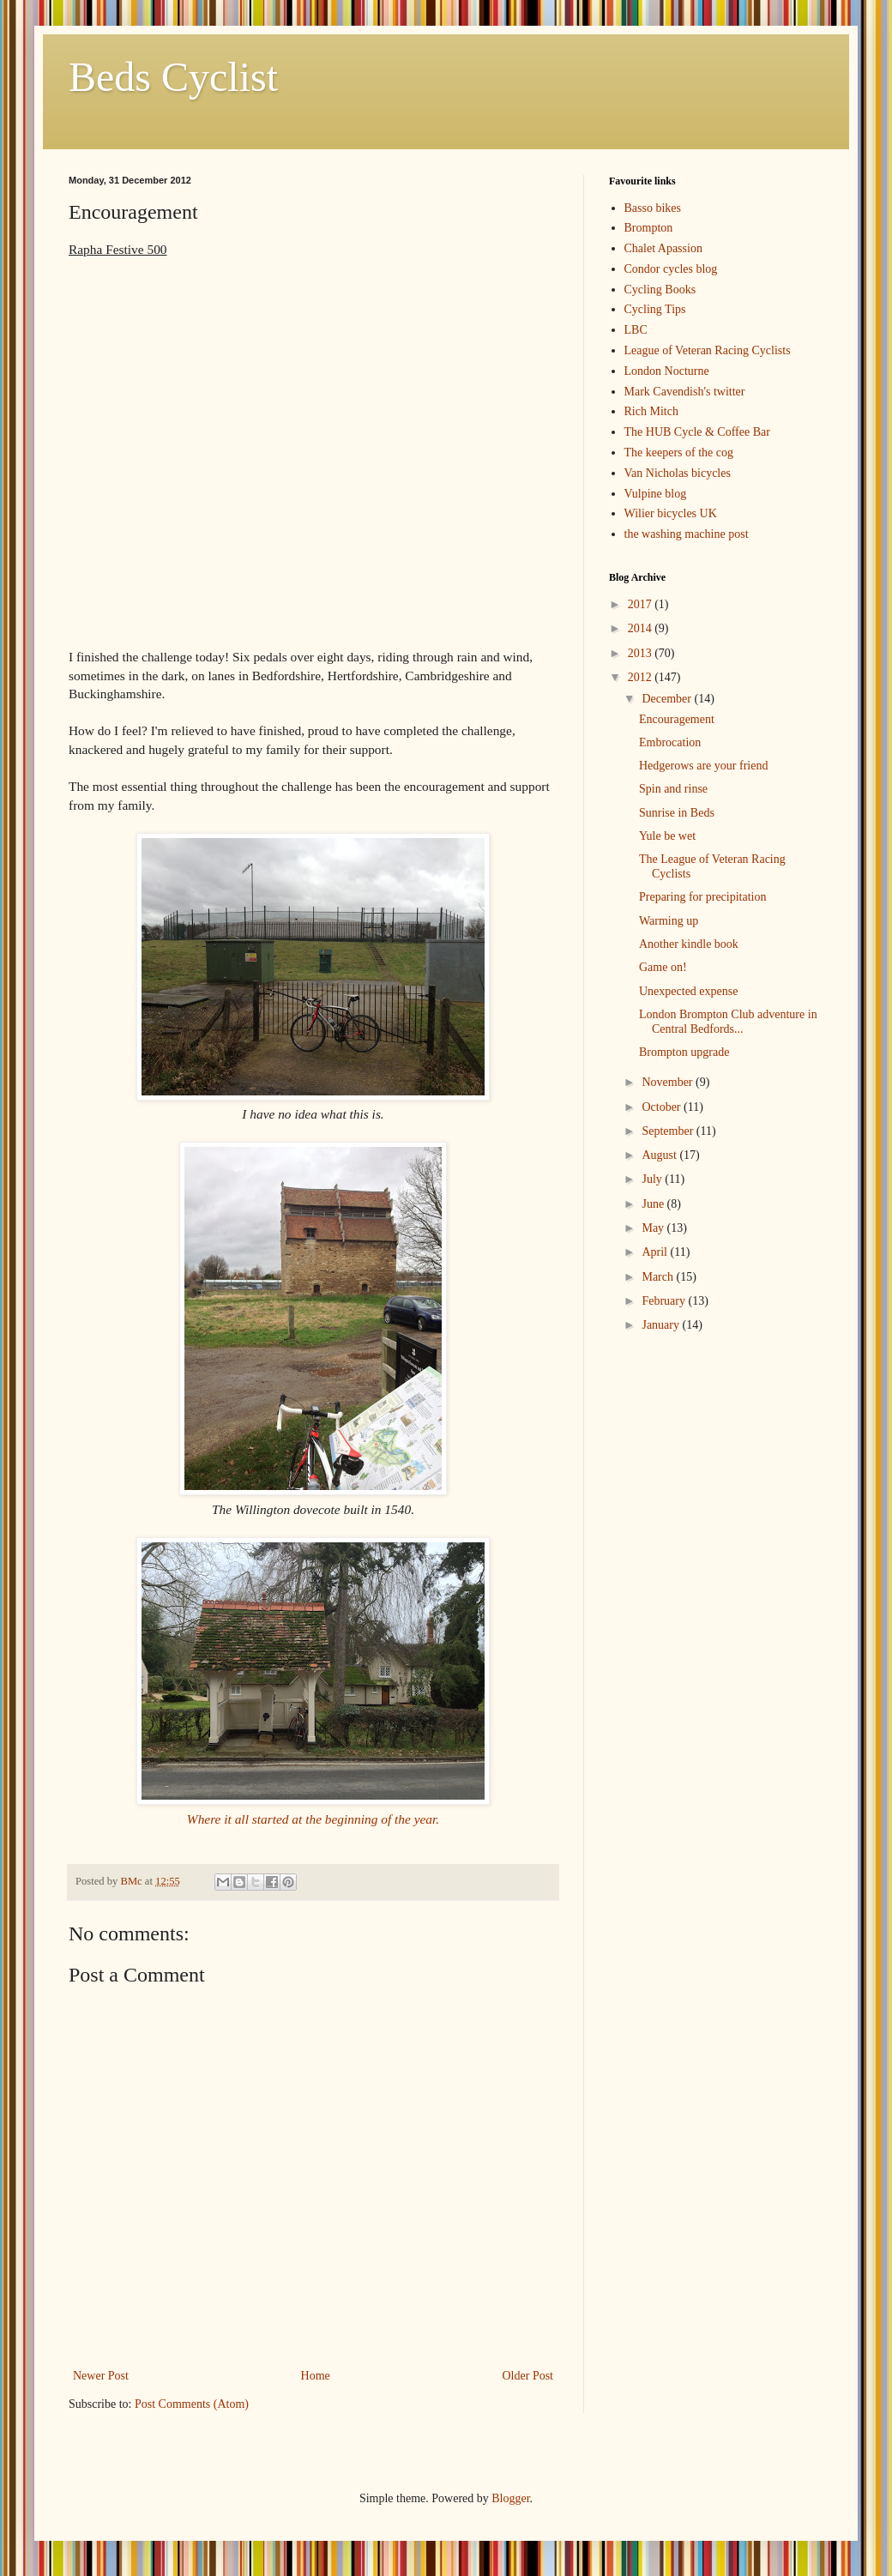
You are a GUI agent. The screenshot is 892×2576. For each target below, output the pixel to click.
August (660, 1155)
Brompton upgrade (684, 1052)
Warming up (668, 920)
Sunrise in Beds (676, 812)
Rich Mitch (651, 411)
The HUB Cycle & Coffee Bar (697, 431)
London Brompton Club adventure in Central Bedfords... (728, 1021)
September (669, 1131)
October (663, 1107)
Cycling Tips (655, 309)
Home (315, 2375)
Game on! (663, 967)
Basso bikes (653, 208)
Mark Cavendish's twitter (684, 391)
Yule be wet (667, 836)
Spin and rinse (673, 788)
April (656, 1252)
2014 (641, 628)
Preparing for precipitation (703, 896)
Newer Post (101, 2375)
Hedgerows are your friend (703, 765)
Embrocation (670, 742)
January (662, 1324)
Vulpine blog (655, 493)
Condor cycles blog (671, 268)
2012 (641, 677)
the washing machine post (686, 534)
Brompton (648, 227)
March (659, 1276)
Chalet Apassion (663, 248)
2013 (641, 653)
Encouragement (676, 719)
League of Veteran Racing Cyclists (707, 350)
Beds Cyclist (173, 77)
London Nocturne (666, 371)
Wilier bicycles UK (670, 513)
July (653, 1179)
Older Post (528, 2375)
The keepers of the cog (679, 452)
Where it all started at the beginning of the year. (313, 1819)
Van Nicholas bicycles (677, 473)
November (669, 1082)
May (654, 1228)
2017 (641, 604)
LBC (636, 329)
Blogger (510, 2498)
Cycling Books (660, 289)
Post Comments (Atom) (192, 2404)
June (654, 1204)
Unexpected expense (688, 991)
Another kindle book (688, 944)
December (668, 698)
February (665, 1300)
